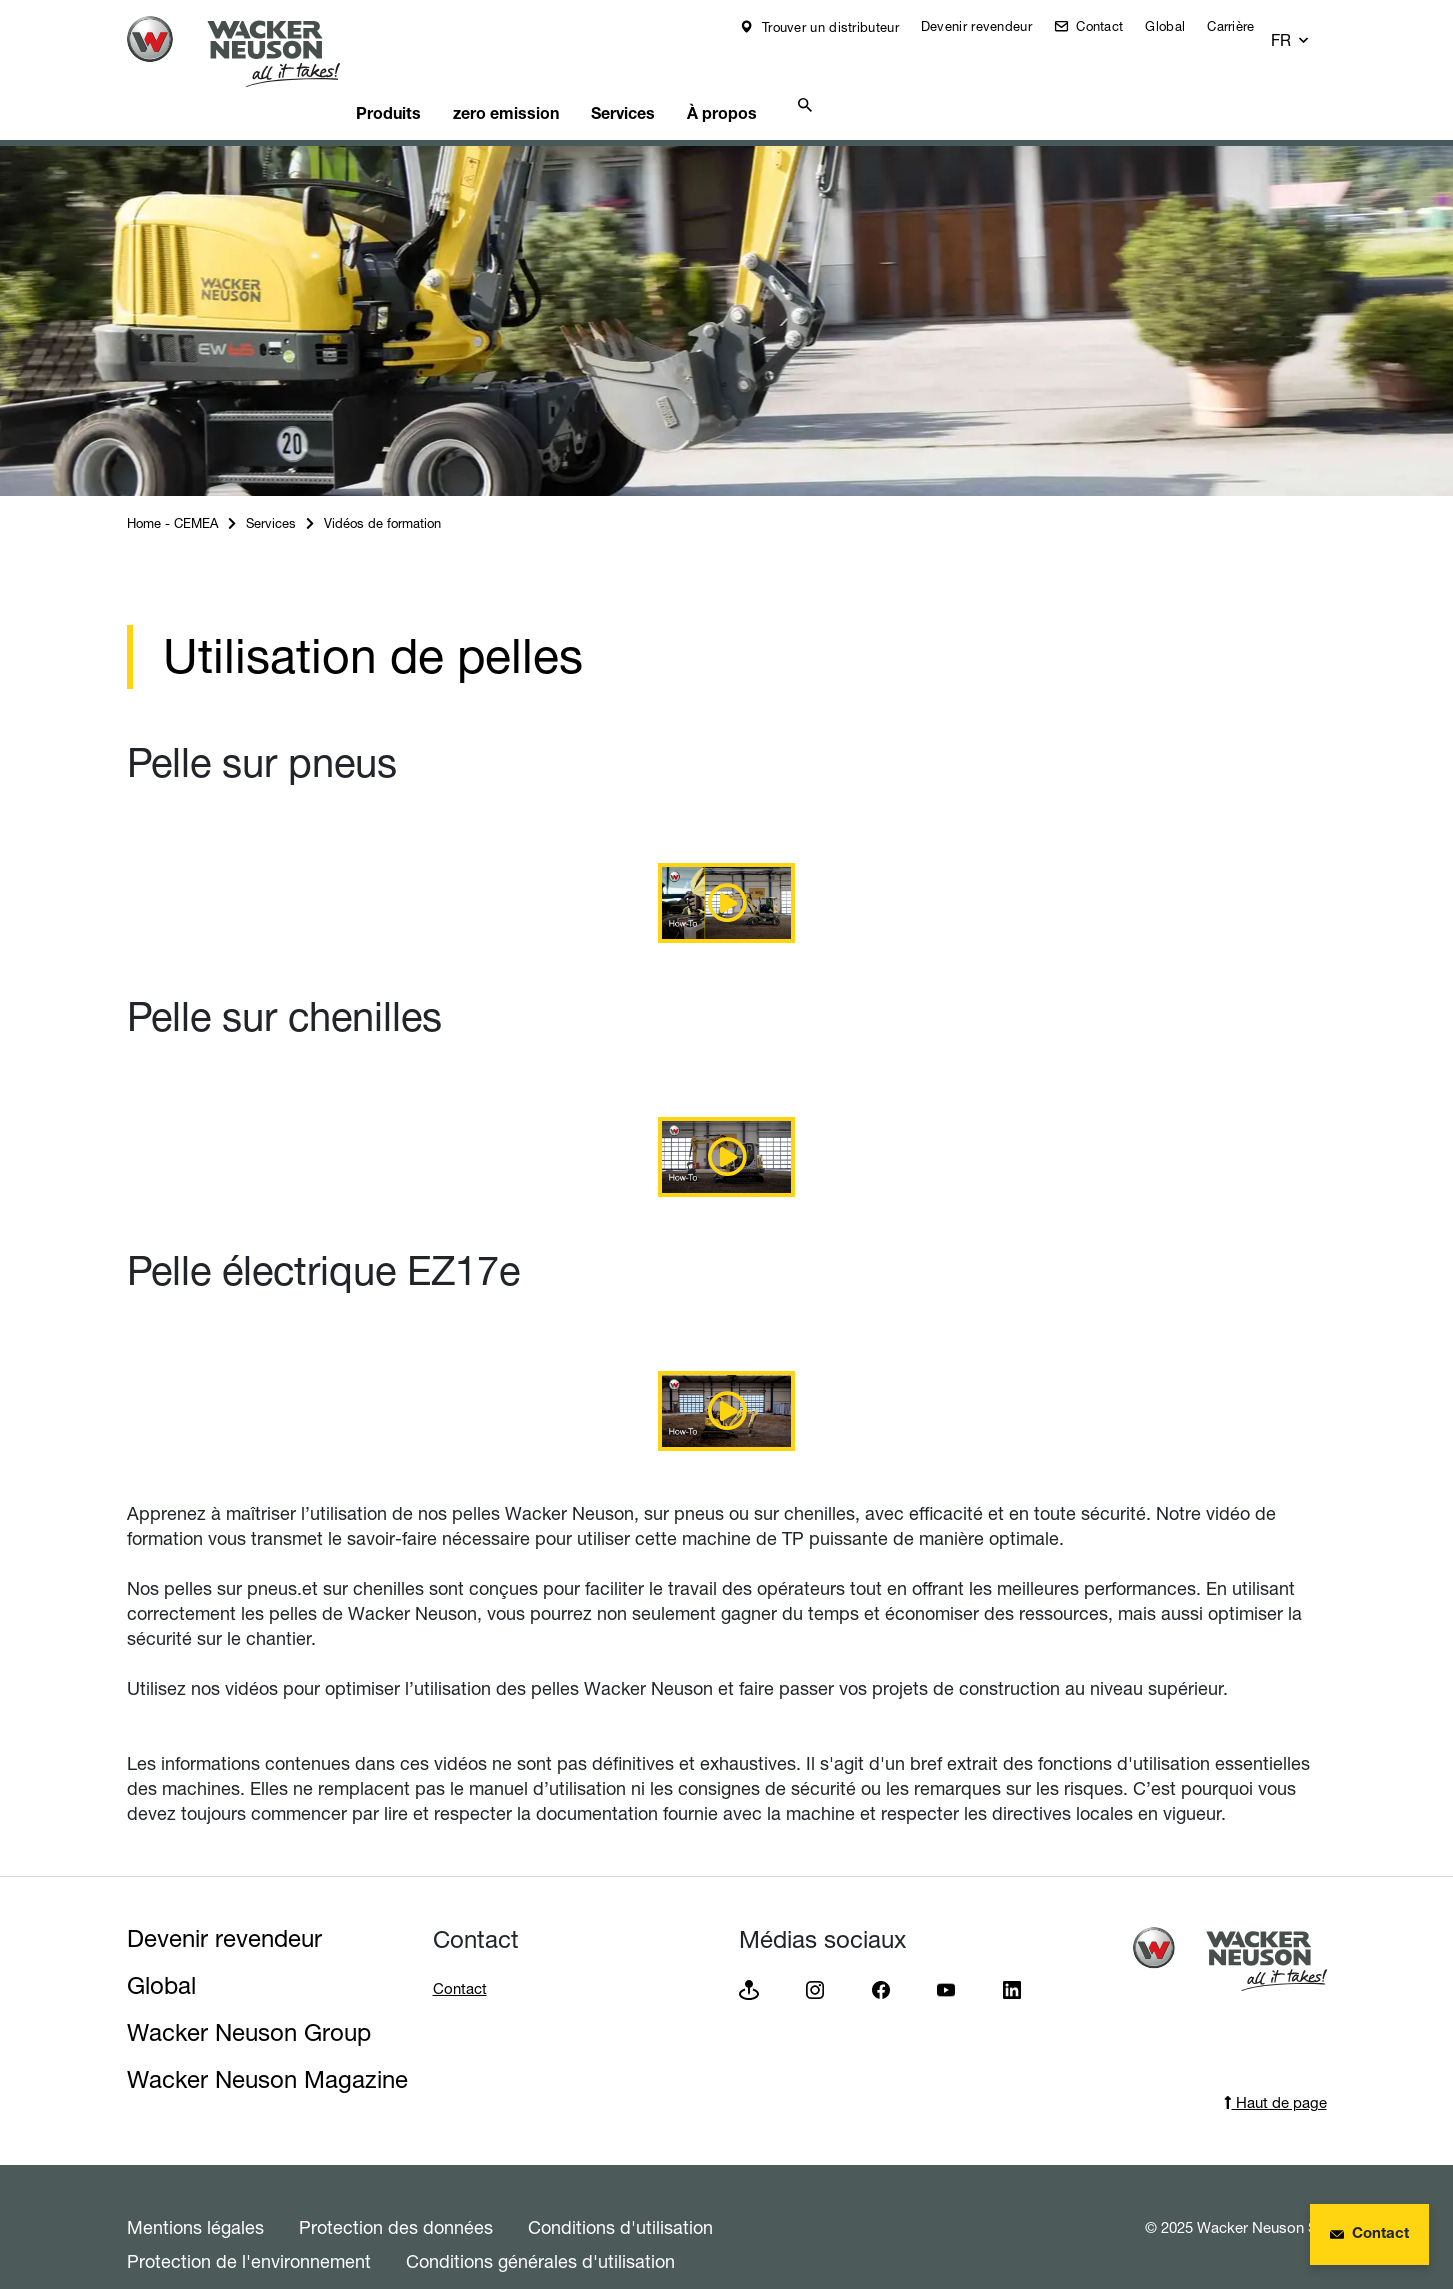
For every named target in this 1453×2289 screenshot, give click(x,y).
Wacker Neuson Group (249, 1998)
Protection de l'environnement (249, 2227)
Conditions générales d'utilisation (540, 2227)
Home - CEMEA (172, 489)
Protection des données (396, 2193)
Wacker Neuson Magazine (267, 2045)
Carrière (1244, 26)
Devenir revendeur (990, 26)
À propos (791, 76)
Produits (424, 76)
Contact (1111, 26)
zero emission (552, 76)
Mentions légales (195, 2193)
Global (1179, 26)
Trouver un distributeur (842, 27)
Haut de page (1275, 2068)
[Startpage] (249, 51)
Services (681, 76)
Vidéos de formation (382, 489)
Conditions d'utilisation (620, 2193)
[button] (1309, 27)
